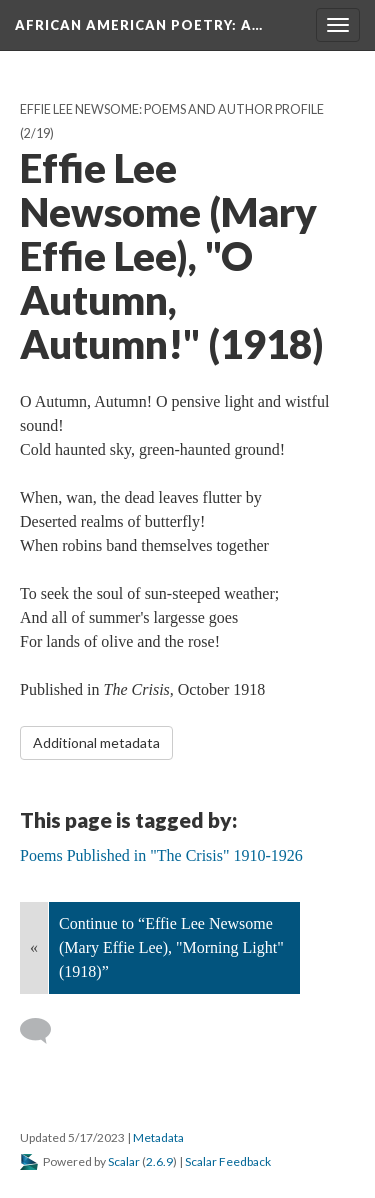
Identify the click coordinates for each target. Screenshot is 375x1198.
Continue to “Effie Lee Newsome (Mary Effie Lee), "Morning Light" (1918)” (171, 947)
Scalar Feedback (228, 1161)
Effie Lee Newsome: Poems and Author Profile (172, 109)
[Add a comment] (44, 1031)
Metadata (158, 1137)
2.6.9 (159, 1161)
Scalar (124, 1161)
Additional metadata (96, 742)
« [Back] (34, 947)
